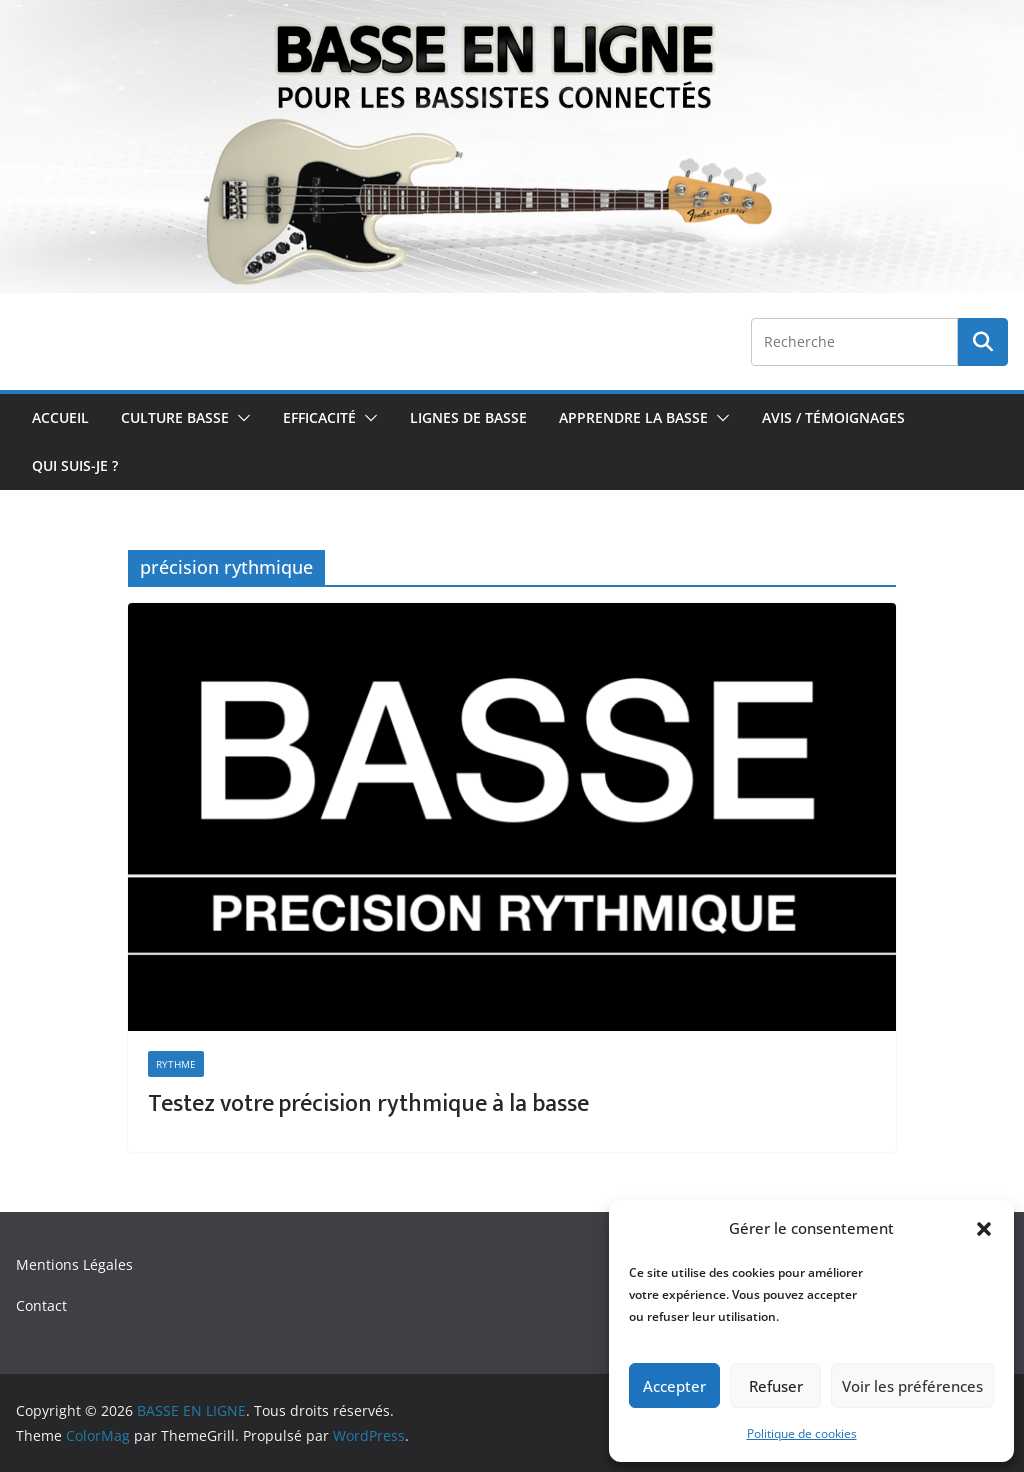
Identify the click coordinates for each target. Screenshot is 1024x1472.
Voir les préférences (912, 1386)
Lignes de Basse (468, 417)
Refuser (776, 1386)
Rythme (176, 1064)
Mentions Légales (74, 1264)
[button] (984, 1229)
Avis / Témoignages (833, 417)
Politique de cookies (802, 1433)
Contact (41, 1305)
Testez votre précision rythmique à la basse (368, 1104)
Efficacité (319, 417)
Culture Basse (175, 417)
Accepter (674, 1386)
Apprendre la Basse (633, 417)
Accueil (60, 417)
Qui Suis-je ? (75, 465)
